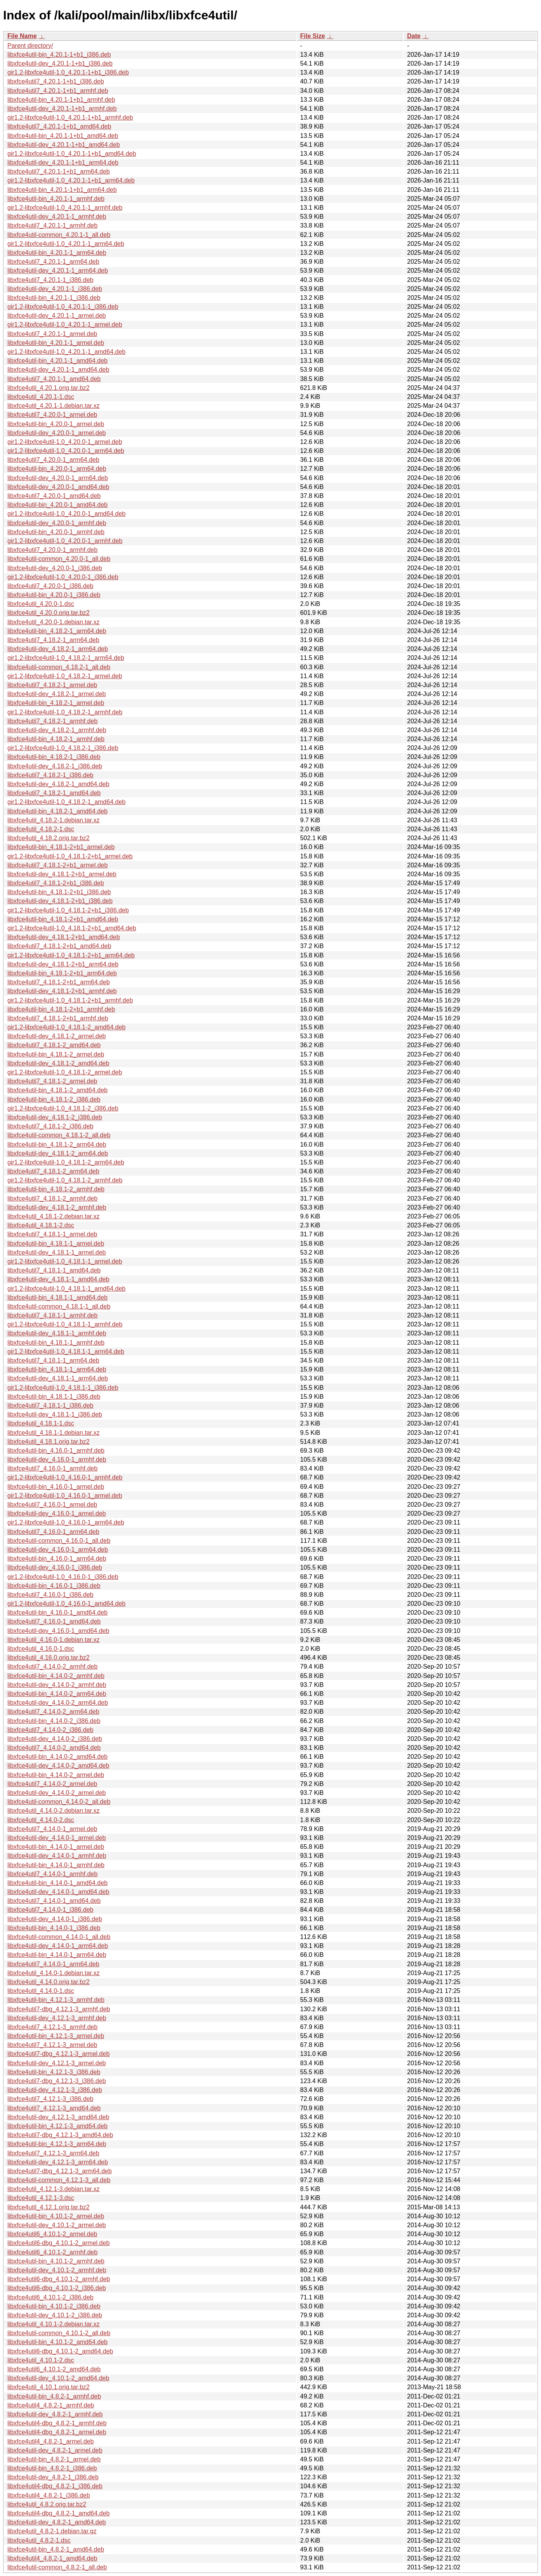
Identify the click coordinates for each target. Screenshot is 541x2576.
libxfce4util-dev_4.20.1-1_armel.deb (56, 315)
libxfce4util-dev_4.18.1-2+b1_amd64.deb (63, 937)
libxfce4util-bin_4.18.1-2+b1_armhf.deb (61, 1009)
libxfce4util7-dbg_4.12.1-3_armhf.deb (58, 2009)
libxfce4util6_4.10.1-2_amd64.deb (54, 2369)
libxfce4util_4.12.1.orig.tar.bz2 (48, 2207)
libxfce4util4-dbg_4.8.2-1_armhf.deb (56, 2423)
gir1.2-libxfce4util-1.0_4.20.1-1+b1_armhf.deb (70, 117)
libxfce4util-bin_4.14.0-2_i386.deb (53, 1721)
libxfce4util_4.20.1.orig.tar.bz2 (48, 388)
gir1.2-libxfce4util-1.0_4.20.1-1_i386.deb (62, 306)
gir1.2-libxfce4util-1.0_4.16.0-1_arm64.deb (65, 1522)
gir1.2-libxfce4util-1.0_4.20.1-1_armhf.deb (64, 207)
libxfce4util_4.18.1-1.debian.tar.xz (53, 1432)
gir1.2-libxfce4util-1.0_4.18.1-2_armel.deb (64, 1072)
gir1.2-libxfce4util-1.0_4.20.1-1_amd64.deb (66, 351)
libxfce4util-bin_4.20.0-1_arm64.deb (56, 468)
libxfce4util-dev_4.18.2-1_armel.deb (56, 694)
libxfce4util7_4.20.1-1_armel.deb (52, 334)
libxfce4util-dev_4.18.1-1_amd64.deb (58, 1279)
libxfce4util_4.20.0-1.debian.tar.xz (53, 622)
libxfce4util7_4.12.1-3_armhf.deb (52, 2027)
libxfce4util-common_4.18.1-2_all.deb (58, 1135)
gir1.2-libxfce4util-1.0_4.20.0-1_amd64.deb (66, 513)
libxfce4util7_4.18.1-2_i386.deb (50, 1126)
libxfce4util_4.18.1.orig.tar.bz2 (48, 1441)
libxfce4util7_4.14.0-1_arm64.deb (53, 1964)
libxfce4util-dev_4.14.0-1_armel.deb (56, 1838)
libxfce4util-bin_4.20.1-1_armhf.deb (55, 198)
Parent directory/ (30, 45)
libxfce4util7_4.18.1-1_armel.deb (52, 1234)
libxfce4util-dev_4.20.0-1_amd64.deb (58, 487)
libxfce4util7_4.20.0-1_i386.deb (50, 586)
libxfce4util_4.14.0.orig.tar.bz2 (48, 1982)
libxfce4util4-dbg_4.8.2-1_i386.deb (55, 2486)
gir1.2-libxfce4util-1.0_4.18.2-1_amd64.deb (66, 802)
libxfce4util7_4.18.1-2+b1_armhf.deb (57, 1018)
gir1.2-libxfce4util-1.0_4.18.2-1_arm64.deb (65, 657)
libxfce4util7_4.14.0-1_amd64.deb (54, 1900)
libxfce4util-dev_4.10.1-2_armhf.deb (56, 2270)
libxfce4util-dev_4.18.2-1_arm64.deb (57, 649)
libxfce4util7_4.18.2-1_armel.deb (52, 685)
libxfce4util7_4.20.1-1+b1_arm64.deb (58, 171)
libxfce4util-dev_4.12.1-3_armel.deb (56, 2063)
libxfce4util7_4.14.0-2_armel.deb (52, 1784)
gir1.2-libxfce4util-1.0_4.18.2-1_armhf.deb (64, 712)
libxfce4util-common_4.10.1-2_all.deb (58, 2333)
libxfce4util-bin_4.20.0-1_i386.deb (53, 595)
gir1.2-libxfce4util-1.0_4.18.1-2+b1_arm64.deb (71, 955)
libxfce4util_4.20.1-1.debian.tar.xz (53, 405)
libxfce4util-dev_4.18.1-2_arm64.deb (57, 1153)
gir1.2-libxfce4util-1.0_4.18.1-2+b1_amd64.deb (71, 928)
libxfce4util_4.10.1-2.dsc (40, 2360)
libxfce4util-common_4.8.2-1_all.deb (57, 2567)
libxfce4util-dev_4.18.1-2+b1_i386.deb (60, 901)
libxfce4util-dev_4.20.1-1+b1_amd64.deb (63, 144)
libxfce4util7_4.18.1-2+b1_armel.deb (57, 865)
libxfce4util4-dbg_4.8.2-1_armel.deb (56, 2432)
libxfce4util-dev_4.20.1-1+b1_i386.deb (60, 63)
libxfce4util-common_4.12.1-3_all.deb (58, 2180)
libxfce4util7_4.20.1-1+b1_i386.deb (55, 81)
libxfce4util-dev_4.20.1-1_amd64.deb (58, 369)
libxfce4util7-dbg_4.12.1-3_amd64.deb (60, 2135)
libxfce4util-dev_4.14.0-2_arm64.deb (57, 1702)
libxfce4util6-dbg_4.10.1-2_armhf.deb (58, 2279)
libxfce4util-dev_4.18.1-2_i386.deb (54, 1117)
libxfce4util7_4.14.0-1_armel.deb (52, 1829)
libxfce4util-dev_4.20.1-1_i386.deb (54, 288)
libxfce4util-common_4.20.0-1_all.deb (58, 558)
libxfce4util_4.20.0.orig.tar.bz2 (48, 612)
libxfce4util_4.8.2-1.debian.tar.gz (51, 2531)
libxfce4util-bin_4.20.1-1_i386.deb (53, 297)
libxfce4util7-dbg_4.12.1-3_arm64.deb (59, 2171)
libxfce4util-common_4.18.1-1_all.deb (58, 1306)
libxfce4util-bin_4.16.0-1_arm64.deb (56, 1558)
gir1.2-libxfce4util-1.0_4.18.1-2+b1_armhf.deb (70, 1000)
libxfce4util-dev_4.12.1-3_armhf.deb (56, 2018)
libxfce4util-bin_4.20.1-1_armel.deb (55, 342)
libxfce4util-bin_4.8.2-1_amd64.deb (55, 2549)
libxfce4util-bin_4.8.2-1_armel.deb (54, 2459)
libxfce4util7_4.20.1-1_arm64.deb (53, 261)
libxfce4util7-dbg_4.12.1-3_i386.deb (56, 2081)
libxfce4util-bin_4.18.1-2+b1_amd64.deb (62, 919)
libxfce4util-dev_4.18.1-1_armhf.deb (56, 1333)
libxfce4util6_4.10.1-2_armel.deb (52, 2234)
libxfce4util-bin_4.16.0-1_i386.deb (53, 1585)
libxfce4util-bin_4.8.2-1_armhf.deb (54, 2396)
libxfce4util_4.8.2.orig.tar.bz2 (46, 2504)
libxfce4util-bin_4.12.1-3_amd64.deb (57, 2126)
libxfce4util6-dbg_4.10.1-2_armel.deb (58, 2243)
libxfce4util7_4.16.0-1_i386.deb (50, 1594)
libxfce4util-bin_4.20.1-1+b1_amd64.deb (62, 135)
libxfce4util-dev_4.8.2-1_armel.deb (55, 2450)
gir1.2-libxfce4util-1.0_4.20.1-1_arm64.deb (65, 243)
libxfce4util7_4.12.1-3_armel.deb (52, 2045)
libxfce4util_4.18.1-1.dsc (40, 1423)
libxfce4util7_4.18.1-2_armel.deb (52, 1081)
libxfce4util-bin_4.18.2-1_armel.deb (55, 703)
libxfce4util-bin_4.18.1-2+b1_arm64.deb (62, 973)
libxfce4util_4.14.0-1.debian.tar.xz (53, 1973)
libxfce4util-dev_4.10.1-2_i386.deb (54, 2315)
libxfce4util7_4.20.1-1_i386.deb (50, 280)
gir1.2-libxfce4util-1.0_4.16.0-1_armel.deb (64, 1495)
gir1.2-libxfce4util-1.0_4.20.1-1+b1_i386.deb (68, 72)
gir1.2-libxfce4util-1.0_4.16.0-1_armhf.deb (64, 1477)
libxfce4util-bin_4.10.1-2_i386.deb (53, 2306)
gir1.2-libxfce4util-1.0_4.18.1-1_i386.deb (62, 1387)
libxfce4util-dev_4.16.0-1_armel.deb (56, 1513)
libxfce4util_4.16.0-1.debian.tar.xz (53, 1639)
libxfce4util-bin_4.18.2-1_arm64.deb (56, 631)
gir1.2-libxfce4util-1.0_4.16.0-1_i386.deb (62, 1576)
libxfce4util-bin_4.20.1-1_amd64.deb (57, 360)
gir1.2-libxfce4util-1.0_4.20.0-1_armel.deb (64, 442)
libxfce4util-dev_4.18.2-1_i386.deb (54, 766)
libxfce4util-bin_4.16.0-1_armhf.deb (55, 1450)
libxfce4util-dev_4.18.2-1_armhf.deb (56, 730)
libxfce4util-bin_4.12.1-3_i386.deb (53, 2072)
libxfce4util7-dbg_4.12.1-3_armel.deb (58, 2053)
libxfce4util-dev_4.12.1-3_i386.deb (54, 2090)
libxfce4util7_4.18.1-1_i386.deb (50, 1405)
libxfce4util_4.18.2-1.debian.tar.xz (53, 820)
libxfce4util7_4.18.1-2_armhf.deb (52, 1198)
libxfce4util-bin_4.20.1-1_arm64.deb (56, 252)
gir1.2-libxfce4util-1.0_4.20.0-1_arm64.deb (65, 450)
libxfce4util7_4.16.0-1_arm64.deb (53, 1531)
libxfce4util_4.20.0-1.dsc (40, 603)
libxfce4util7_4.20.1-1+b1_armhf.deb (57, 90)
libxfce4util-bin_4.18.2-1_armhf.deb (55, 739)
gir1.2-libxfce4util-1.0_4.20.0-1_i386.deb (62, 577)
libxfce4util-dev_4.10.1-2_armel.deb (56, 2225)
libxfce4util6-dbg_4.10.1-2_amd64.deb (60, 2351)
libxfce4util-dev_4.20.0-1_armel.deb (56, 433)
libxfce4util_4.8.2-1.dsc (39, 2540)
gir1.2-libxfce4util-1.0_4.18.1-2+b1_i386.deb (68, 910)
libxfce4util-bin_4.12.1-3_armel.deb (55, 2036)
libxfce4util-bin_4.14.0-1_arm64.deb (56, 1954)
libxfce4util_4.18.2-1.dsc (40, 829)
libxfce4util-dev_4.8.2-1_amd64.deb (56, 2522)
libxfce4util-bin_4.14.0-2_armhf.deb (55, 1676)
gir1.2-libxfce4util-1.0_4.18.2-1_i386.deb (62, 748)
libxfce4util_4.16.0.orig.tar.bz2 (48, 1657)
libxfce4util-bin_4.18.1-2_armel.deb (55, 1054)
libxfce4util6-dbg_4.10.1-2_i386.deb (56, 2288)
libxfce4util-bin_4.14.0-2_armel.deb (55, 1775)
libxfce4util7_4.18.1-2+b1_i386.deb (55, 883)
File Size (312, 36)
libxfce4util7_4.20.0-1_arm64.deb (53, 459)
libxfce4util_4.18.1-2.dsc (40, 1225)
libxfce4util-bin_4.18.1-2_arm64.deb (56, 1144)
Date (414, 36)
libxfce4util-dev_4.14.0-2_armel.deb (56, 1792)
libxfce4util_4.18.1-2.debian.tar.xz (53, 1216)
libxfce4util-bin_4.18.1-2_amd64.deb (57, 1090)
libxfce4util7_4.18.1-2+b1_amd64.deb (59, 946)
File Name (22, 36)
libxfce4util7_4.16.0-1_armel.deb (52, 1504)
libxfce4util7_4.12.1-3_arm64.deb (53, 2153)
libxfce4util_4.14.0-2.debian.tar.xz (53, 1810)
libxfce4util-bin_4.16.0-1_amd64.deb (57, 1612)
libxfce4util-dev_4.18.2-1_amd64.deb (58, 784)
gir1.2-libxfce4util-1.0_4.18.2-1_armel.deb (64, 676)
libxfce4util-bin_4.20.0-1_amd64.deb (57, 504)
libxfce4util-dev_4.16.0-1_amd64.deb (58, 1630)
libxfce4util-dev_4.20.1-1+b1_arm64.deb (62, 162)
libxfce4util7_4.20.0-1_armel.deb (52, 414)
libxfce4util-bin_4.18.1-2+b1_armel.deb (61, 847)
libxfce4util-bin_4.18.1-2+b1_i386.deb (59, 892)
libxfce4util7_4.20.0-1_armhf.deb (52, 550)
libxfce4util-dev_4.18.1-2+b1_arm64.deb (62, 964)
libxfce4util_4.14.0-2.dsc (40, 1820)
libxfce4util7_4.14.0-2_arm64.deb (53, 1711)
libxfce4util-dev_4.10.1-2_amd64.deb (58, 2378)
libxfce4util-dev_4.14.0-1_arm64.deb (57, 1945)
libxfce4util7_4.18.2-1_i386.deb (50, 775)
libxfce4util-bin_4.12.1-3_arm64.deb (56, 2144)
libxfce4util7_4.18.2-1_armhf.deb (52, 721)
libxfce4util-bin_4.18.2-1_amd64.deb (57, 811)
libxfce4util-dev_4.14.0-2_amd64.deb (58, 1765)
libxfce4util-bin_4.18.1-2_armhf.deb (55, 1189)
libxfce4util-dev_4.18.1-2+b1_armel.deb (62, 874)
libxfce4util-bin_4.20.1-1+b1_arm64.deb (62, 189)
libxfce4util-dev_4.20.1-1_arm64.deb (57, 270)
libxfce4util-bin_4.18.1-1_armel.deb (55, 1243)
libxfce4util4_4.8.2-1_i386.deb (48, 2495)
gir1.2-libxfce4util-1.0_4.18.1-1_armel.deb (64, 1261)
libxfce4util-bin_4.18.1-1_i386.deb (53, 1396)
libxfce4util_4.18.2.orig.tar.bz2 (48, 838)
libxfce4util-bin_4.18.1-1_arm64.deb (56, 1369)
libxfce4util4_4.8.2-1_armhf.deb (50, 2405)
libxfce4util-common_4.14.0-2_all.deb (58, 1801)
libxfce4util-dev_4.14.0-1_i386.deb (54, 1919)
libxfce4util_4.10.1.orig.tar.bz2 (48, 2387)
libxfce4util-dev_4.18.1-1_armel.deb (56, 1252)
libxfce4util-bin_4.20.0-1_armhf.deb (55, 532)
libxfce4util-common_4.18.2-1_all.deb (58, 667)
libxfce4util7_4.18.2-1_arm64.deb (53, 640)
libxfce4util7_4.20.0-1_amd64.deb (54, 496)
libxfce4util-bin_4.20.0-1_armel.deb (55, 424)
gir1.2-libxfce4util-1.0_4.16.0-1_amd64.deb (66, 1603)
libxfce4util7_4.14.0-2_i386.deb (50, 1730)
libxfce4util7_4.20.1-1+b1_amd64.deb (59, 126)
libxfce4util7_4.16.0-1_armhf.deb (52, 1468)
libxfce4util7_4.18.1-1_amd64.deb (54, 1270)
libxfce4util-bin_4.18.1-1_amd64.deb (57, 1297)
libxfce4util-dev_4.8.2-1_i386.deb (53, 2477)
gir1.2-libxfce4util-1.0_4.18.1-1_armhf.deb (64, 1324)
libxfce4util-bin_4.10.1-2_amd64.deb (57, 2342)
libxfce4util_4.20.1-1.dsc (40, 396)
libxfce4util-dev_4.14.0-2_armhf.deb (56, 1684)
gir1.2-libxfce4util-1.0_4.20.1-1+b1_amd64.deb (71, 153)
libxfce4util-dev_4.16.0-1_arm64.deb (57, 1549)
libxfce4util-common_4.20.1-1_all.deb (58, 234)
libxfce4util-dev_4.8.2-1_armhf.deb (55, 2414)
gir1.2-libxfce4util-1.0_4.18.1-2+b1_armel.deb (69, 856)
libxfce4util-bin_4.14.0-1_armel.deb (55, 1846)
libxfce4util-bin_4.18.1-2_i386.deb (53, 1099)
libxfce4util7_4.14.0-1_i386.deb (50, 1909)
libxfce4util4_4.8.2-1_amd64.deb (52, 2558)
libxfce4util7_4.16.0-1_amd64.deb (54, 1621)
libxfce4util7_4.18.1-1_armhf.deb (52, 1315)
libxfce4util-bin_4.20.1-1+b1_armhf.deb (61, 99)
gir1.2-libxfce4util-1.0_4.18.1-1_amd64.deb (66, 1288)
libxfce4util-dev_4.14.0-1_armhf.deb (56, 1855)
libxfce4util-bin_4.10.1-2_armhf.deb (55, 2261)
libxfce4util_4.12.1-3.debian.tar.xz (53, 2189)
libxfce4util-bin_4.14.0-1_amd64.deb (57, 1883)
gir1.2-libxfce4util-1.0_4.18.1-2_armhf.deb (64, 1180)
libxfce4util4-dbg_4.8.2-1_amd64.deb (58, 2513)
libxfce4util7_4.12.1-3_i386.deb (50, 2099)
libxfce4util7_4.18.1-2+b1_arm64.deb (58, 982)
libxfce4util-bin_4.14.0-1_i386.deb (53, 1928)
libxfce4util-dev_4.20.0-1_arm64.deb (57, 478)
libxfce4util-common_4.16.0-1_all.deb (58, 1540)
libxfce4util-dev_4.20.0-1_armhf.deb (56, 523)
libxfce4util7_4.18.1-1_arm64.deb (53, 1360)
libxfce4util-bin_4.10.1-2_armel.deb (55, 2216)
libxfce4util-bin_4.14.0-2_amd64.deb (57, 1756)
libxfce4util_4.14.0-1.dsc (40, 1991)
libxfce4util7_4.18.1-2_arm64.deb (53, 1171)
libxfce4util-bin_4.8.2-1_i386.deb (52, 2468)
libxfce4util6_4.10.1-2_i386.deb (50, 2297)
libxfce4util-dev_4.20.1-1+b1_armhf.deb (62, 108)
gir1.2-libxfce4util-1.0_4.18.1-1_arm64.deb (65, 1351)
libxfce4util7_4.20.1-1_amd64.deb (54, 379)
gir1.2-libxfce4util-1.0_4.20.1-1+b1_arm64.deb (71, 180)
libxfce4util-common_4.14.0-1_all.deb (58, 1937)
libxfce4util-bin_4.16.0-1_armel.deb (55, 1486)
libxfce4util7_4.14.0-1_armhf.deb (52, 1874)
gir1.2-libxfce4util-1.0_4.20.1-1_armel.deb (64, 324)
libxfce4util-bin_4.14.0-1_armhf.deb (55, 1865)
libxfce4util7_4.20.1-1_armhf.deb (52, 225)
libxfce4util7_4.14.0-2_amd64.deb (54, 1747)
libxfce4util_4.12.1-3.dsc (40, 2198)
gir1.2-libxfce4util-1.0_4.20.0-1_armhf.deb (64, 541)
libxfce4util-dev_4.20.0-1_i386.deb (54, 568)
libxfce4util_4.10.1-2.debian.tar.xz (53, 2324)
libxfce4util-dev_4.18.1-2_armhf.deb (56, 1207)
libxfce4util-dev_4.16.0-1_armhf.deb (56, 1459)
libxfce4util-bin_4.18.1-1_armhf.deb (55, 1342)
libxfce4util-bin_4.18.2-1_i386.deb (53, 757)
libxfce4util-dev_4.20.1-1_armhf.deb (56, 216)
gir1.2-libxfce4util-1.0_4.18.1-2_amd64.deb (66, 1027)
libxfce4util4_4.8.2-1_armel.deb (50, 2441)
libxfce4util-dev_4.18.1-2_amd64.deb (58, 1063)
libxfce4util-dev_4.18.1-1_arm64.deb (57, 1378)
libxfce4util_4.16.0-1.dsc (40, 1648)
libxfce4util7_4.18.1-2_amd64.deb (54, 1045)
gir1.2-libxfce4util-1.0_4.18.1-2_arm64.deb (65, 1162)
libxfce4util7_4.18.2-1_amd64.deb (54, 793)
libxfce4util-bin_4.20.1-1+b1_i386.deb (59, 54)
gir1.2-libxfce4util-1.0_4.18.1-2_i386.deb (62, 1108)
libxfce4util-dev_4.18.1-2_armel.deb (56, 1036)
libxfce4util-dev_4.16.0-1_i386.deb (54, 1567)
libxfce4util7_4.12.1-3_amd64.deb (54, 2108)
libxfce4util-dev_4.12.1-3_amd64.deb (58, 2117)
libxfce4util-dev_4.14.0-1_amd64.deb (58, 1891)
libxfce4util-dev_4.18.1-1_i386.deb (54, 1414)
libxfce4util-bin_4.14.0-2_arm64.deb (56, 1693)
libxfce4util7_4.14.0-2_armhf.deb (52, 1666)
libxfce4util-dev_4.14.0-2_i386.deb (54, 1738)
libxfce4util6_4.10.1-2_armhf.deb (52, 2252)
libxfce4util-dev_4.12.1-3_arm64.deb (57, 2162)
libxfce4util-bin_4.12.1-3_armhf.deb (55, 1999)
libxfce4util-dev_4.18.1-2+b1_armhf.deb (62, 991)
